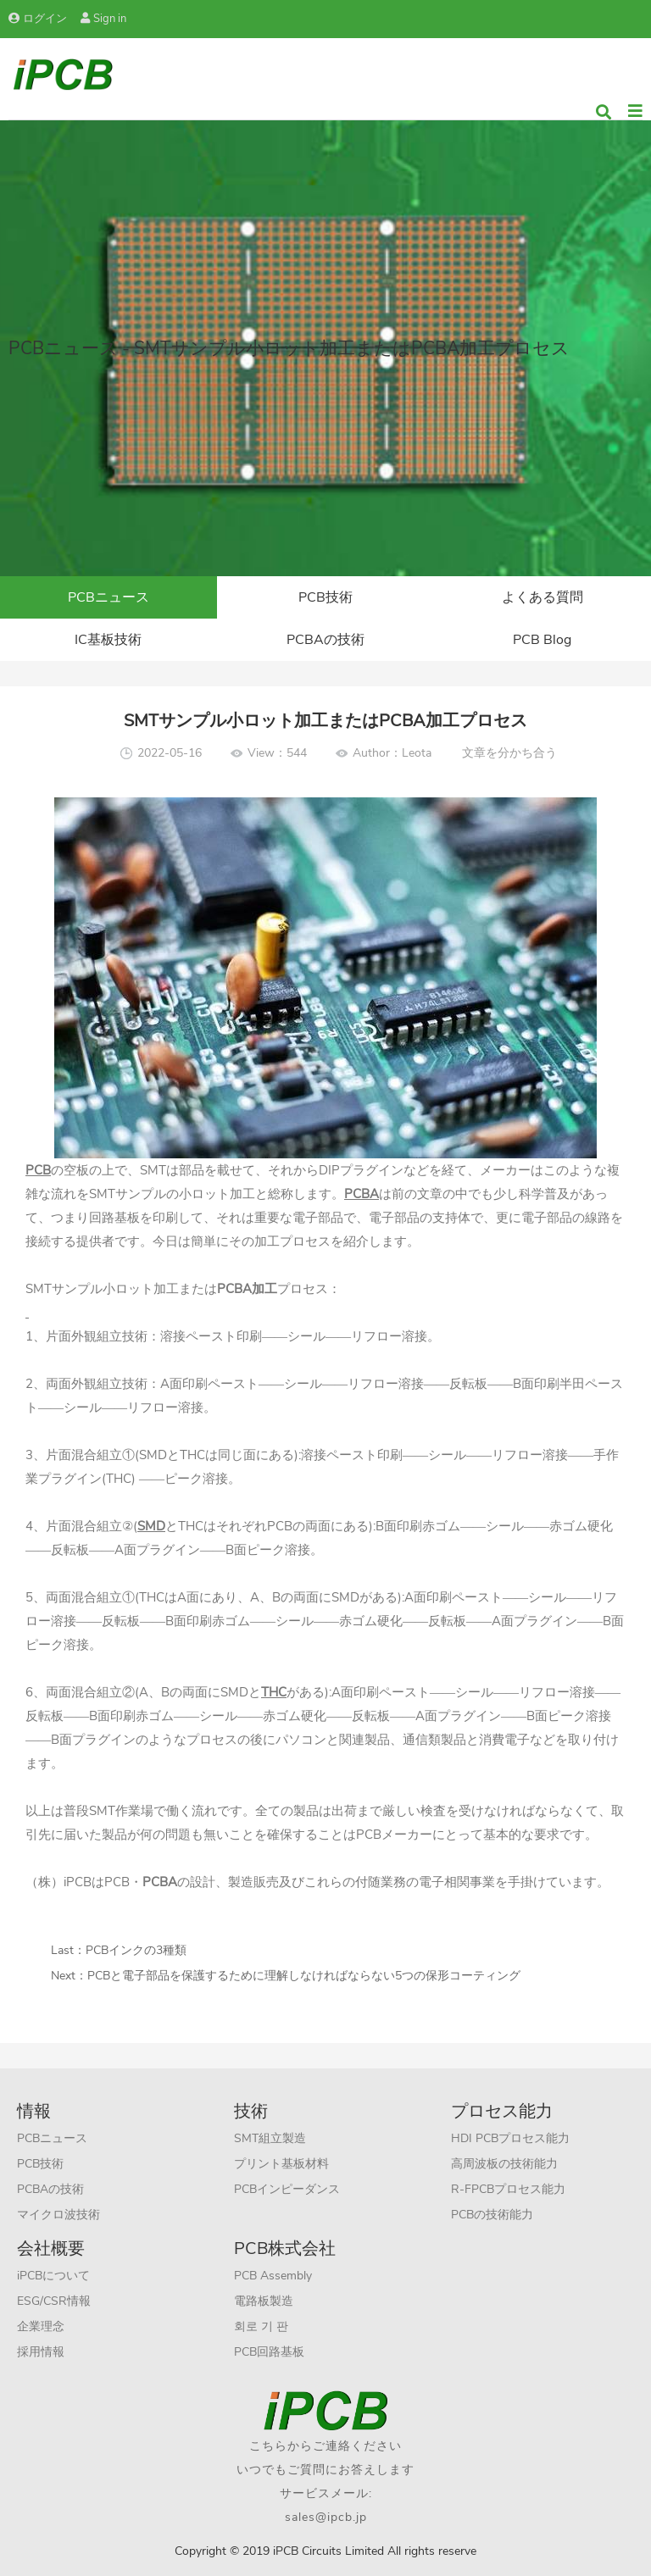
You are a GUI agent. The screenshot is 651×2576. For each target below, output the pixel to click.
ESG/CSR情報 (54, 2301)
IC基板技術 (108, 639)
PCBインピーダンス (287, 2189)
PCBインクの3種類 (136, 1950)
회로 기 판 (261, 2326)
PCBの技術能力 (492, 2215)
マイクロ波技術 (58, 2215)
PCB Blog (542, 639)
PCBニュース (108, 597)
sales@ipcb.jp (326, 2517)
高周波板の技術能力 (504, 2164)
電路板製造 (263, 2301)
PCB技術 (325, 597)
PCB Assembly (273, 2276)
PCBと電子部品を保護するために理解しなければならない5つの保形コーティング (303, 1976)
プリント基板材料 (281, 2164)
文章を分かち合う (509, 753)
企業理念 (40, 2326)
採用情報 (40, 2352)
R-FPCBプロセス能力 (508, 2189)
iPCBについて (53, 2276)
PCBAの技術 (325, 639)
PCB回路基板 (269, 2352)
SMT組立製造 (270, 2138)
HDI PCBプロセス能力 (510, 2138)
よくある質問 (542, 597)
